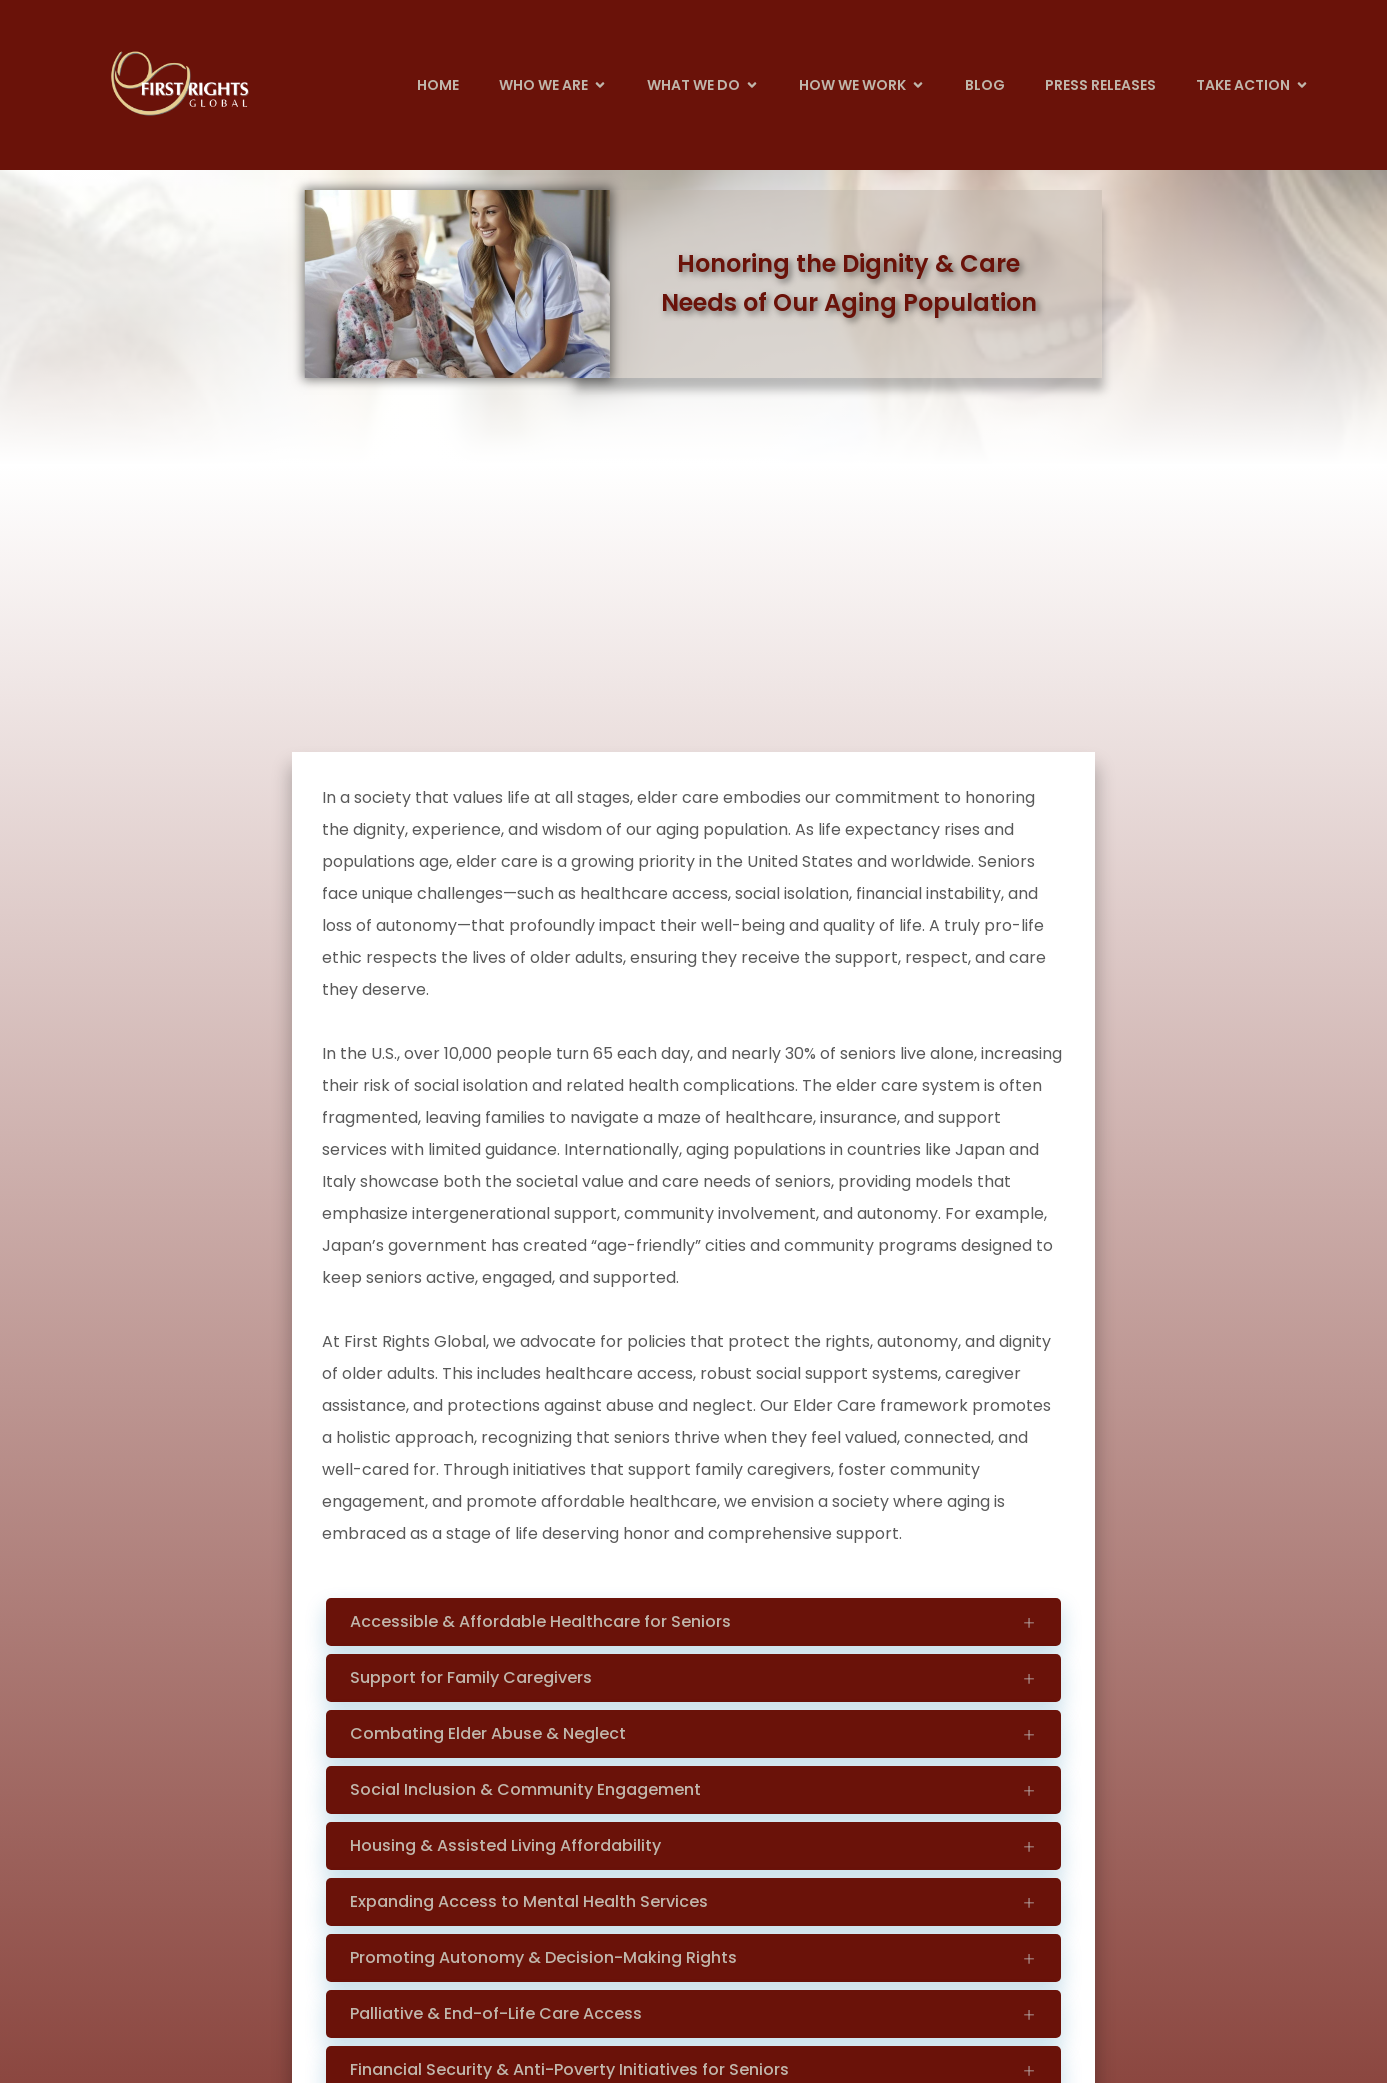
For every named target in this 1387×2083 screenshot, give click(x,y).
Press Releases (1100, 85)
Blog (985, 85)
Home (438, 85)
